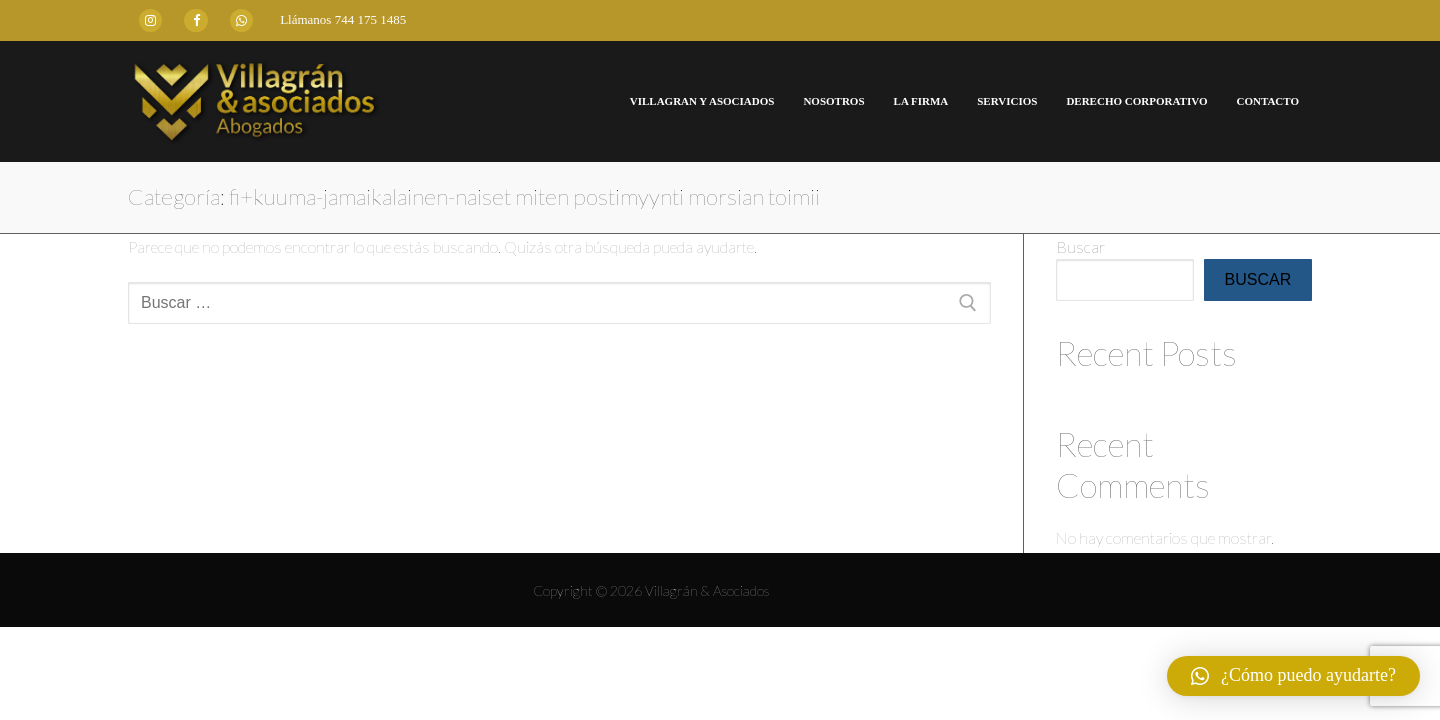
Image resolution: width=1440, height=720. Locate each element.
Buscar (1080, 246)
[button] (1293, 676)
